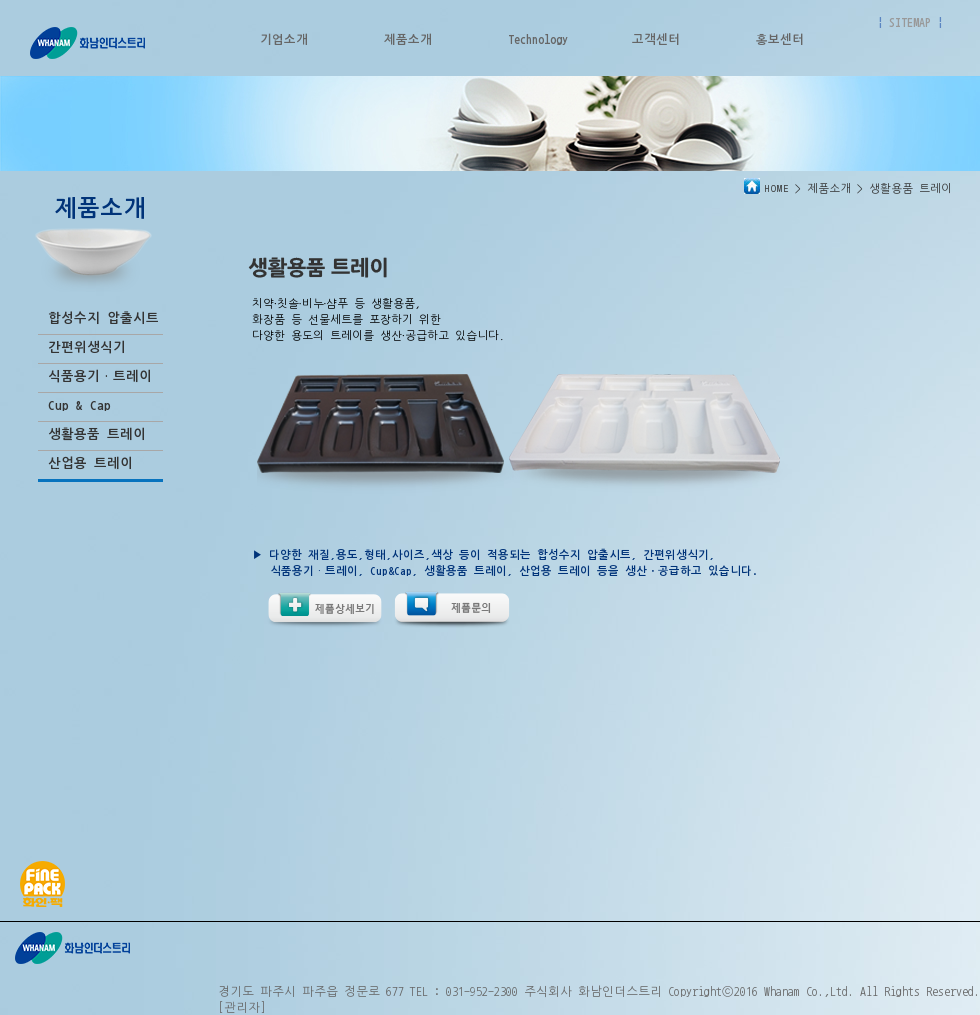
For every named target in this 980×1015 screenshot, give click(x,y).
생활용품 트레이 (97, 434)
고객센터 (656, 39)
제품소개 (408, 39)
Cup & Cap (79, 405)
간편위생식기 (87, 347)
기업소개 (284, 39)
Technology (538, 39)
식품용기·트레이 (100, 376)
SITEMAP (910, 22)
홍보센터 (780, 39)
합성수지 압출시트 (103, 318)
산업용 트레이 (90, 463)
